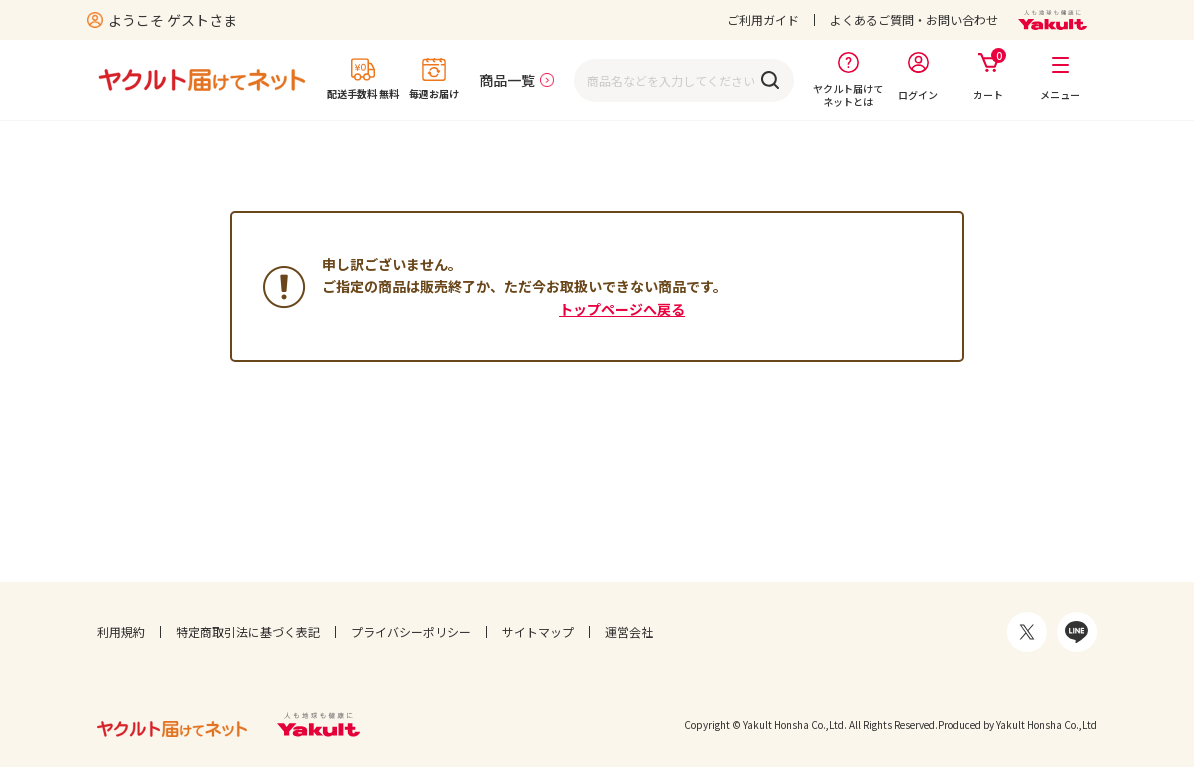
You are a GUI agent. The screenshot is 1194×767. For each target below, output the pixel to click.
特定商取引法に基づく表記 (248, 631)
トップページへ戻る (622, 309)
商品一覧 (507, 80)
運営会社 (629, 631)
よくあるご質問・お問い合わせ (914, 19)
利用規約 (121, 631)
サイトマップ (538, 631)
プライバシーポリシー (411, 631)
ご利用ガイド (763, 19)
